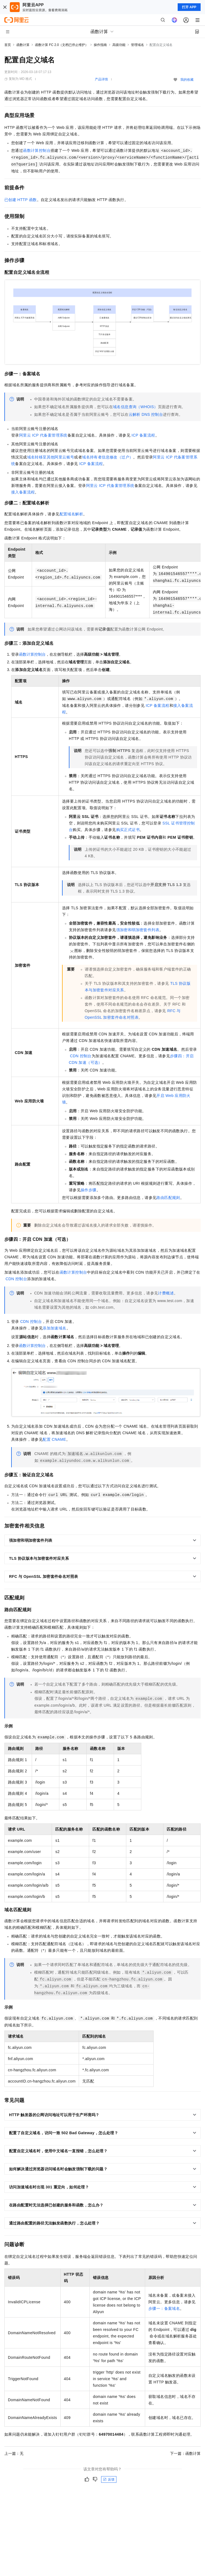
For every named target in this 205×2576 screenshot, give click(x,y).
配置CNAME (54, 1439)
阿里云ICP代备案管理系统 (43, 435)
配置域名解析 (71, 514)
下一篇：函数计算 (185, 2453)
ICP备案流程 (143, 435)
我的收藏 (187, 80)
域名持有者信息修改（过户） (107, 457)
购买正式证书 (128, 829)
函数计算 (23, 45)
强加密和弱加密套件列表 (137, 930)
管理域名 (137, 45)
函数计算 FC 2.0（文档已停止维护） (61, 45)
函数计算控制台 (37, 150)
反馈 (109, 2479)
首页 (7, 45)
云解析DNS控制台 (146, 414)
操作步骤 (88, 1190)
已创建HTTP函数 (20, 200)
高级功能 (118, 45)
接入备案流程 (23, 492)
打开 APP (189, 7)
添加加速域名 (54, 1328)
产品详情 (101, 79)
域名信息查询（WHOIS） (135, 407)
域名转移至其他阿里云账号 (50, 457)
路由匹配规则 (168, 1197)
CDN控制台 (81, 1056)
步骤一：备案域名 (164, 2308)
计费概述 (166, 1293)
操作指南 (100, 45)
